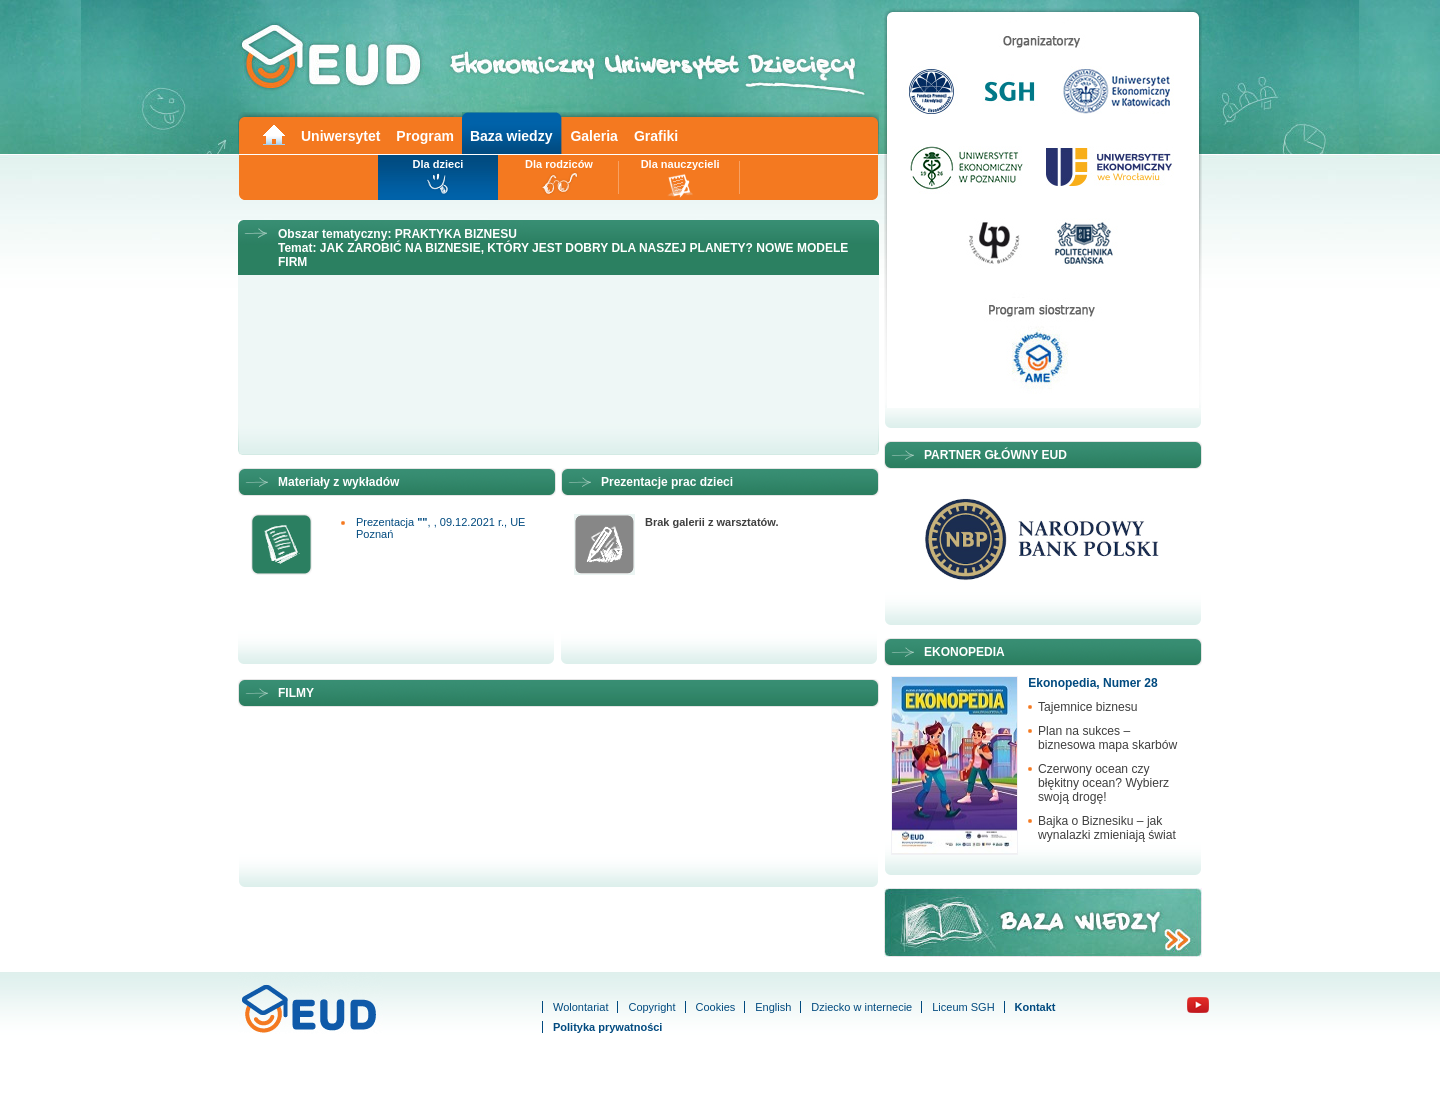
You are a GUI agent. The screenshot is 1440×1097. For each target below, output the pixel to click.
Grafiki (656, 136)
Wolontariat (580, 1007)
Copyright (651, 1007)
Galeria (593, 136)
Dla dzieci (438, 164)
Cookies (716, 1007)
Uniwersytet (340, 136)
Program (425, 136)
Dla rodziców (559, 164)
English (773, 1007)
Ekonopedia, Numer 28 (1092, 683)
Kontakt (1035, 1007)
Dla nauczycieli (680, 164)
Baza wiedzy (511, 136)
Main (273, 133)
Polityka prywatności (607, 1027)
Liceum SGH (963, 1007)
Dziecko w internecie (861, 1007)
